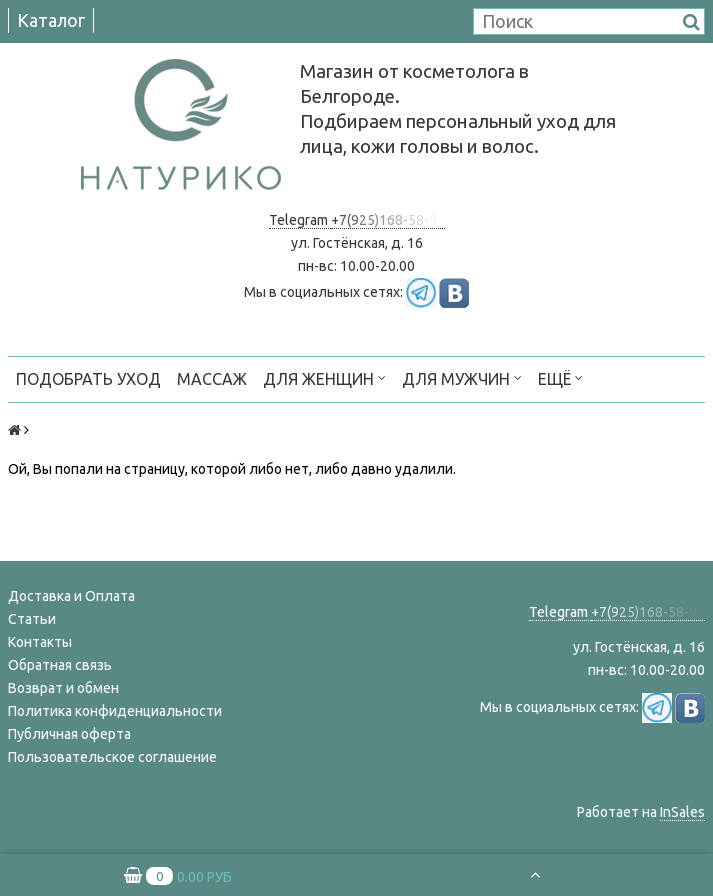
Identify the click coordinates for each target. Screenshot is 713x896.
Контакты (40, 642)
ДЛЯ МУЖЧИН (462, 377)
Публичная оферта (69, 734)
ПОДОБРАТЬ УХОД (88, 379)
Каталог (51, 20)
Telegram (300, 220)
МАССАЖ (212, 379)
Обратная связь (60, 665)
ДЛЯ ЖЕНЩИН (324, 377)
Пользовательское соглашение (112, 757)
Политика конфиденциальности (115, 711)
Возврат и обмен (63, 688)
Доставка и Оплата (71, 596)
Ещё (560, 377)
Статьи (32, 619)
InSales (682, 812)
